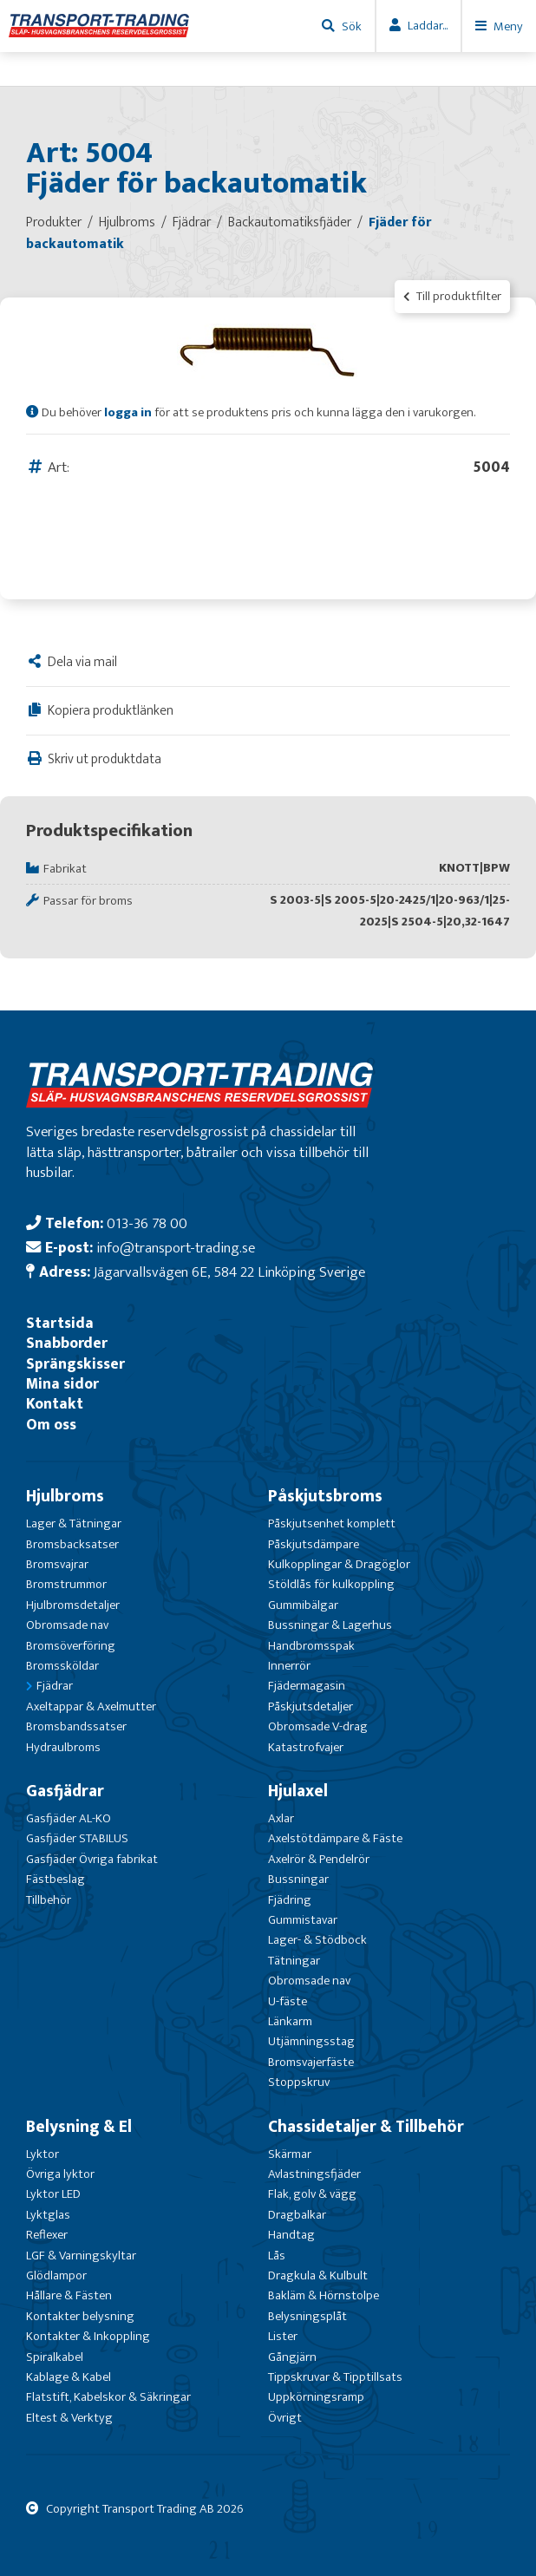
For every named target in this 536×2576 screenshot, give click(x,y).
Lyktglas (48, 2215)
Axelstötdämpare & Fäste (335, 1838)
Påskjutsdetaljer (310, 1706)
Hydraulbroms (63, 1747)
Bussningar (298, 1879)
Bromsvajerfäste (311, 2062)
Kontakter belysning (80, 2316)
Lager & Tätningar (73, 1523)
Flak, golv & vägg (312, 2194)
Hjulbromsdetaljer (73, 1605)
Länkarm (290, 2021)
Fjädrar (54, 1686)
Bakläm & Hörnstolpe (323, 2295)
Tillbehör (48, 1900)
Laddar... (428, 25)
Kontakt (54, 1403)
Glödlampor (56, 2275)
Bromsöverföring (70, 1646)
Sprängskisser (75, 1363)
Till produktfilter (452, 296)
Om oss (51, 1424)
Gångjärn (292, 2357)
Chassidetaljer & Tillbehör (366, 2127)
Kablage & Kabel (68, 2377)
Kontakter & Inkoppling (88, 2336)
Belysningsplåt (307, 2316)
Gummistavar (302, 1920)
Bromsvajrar (57, 1564)
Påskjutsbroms (325, 1496)
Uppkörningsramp (316, 2397)
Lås (276, 2255)
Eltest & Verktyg (69, 2418)
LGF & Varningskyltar (81, 2255)
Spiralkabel (54, 2357)
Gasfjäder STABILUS (77, 1838)
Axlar (281, 1818)
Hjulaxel (298, 1791)
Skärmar (289, 2154)
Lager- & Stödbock (317, 1940)
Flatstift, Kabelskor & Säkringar (108, 2397)
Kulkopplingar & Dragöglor (339, 1564)
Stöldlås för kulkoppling (331, 1584)
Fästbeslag (55, 1879)
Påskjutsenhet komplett (331, 1523)
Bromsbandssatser (76, 1726)
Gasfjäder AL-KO (68, 1818)
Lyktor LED (53, 2194)
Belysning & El (79, 2127)
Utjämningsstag (311, 2041)
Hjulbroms (65, 1496)
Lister (282, 2336)
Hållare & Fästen (69, 2295)
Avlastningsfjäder (314, 2174)
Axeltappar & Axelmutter (91, 1706)
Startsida (60, 1323)
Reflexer (47, 2235)
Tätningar (294, 1960)
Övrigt (285, 2418)
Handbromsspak (311, 1646)
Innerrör (289, 1666)
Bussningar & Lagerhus (330, 1625)
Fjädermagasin (306, 1686)
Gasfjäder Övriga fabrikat (92, 1859)
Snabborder (67, 1343)
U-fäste (287, 2001)
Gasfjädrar (65, 1791)
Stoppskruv (299, 2082)
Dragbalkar (297, 2215)
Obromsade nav (67, 1625)
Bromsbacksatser (72, 1544)
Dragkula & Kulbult (318, 2275)
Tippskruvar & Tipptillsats (335, 2377)
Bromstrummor (66, 1584)
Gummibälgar (303, 1605)
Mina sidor (62, 1383)
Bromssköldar (62, 1666)
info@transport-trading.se (175, 1247)
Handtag (291, 2235)
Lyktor (42, 2154)
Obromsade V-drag (318, 1726)
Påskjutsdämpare (313, 1544)
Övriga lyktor (60, 2174)
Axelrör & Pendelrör (318, 1859)
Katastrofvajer (305, 1747)
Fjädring (289, 1900)
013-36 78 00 (147, 1223)
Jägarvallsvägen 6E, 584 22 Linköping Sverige (229, 1272)
